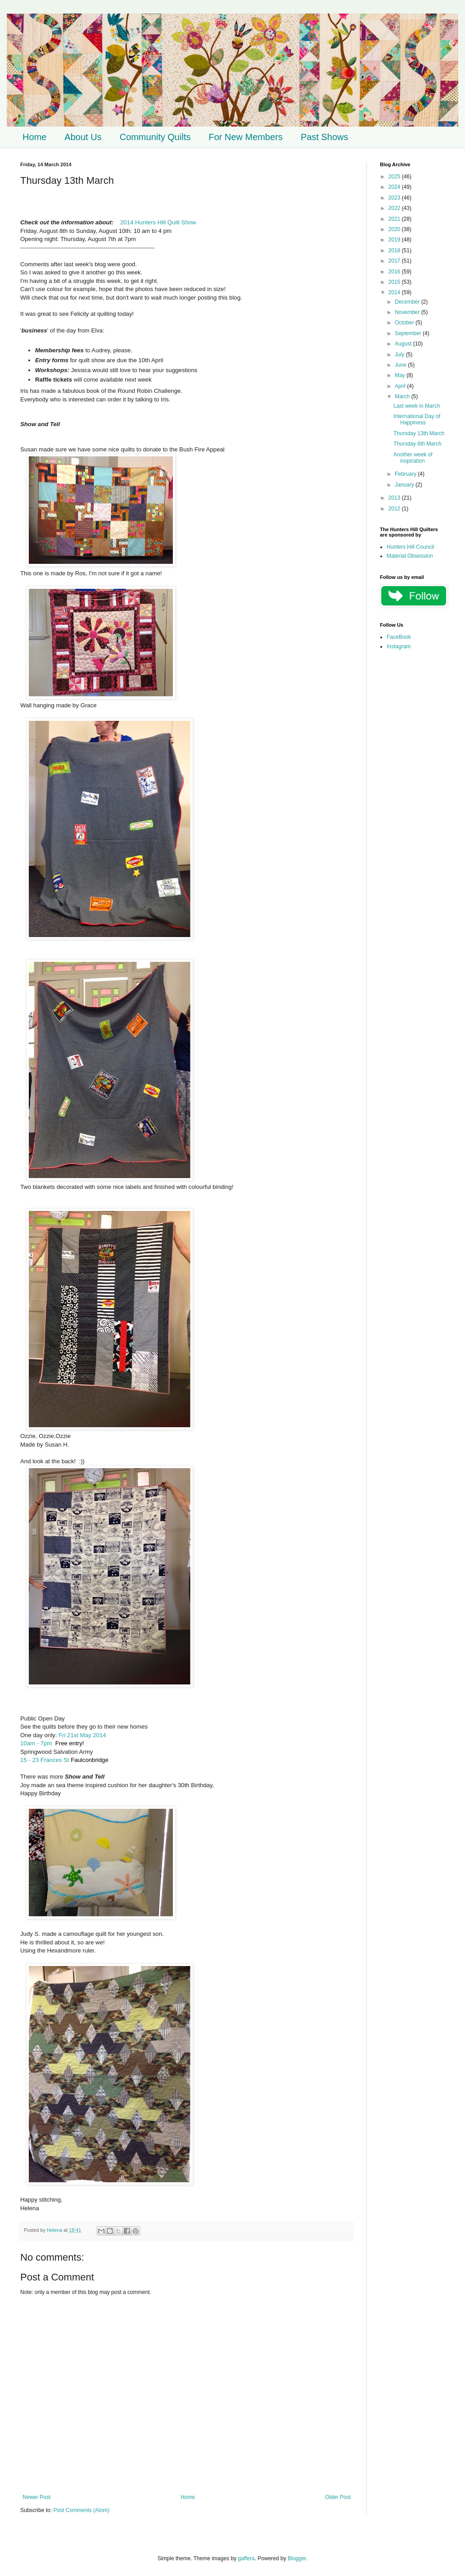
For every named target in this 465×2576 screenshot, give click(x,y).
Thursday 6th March (417, 444)
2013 (395, 498)
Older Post (338, 2497)
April (401, 386)
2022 (395, 208)
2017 (395, 261)
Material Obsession (410, 556)
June (401, 365)
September (409, 333)
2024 (395, 187)
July (400, 354)
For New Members (245, 137)
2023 (395, 198)
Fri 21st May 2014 (82, 1735)
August (404, 344)
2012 (395, 508)
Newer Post (36, 2497)
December (408, 302)
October (405, 322)
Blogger (297, 2558)
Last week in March (416, 406)
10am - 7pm (36, 1743)
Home (34, 137)
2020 (395, 229)
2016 (395, 272)
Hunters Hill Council (410, 547)
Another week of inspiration (413, 457)
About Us (82, 137)
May (400, 375)
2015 (395, 282)
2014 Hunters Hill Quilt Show (158, 222)
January (405, 485)
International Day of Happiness (416, 419)
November (408, 312)
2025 (395, 176)
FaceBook (399, 637)
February (406, 474)
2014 (395, 292)
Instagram (399, 646)
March (403, 396)
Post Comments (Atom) (81, 2510)
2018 (395, 250)
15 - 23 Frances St (44, 1760)
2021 (395, 219)
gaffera (246, 2558)
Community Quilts (155, 137)
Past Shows (324, 137)
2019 (395, 240)
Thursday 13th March (418, 433)
